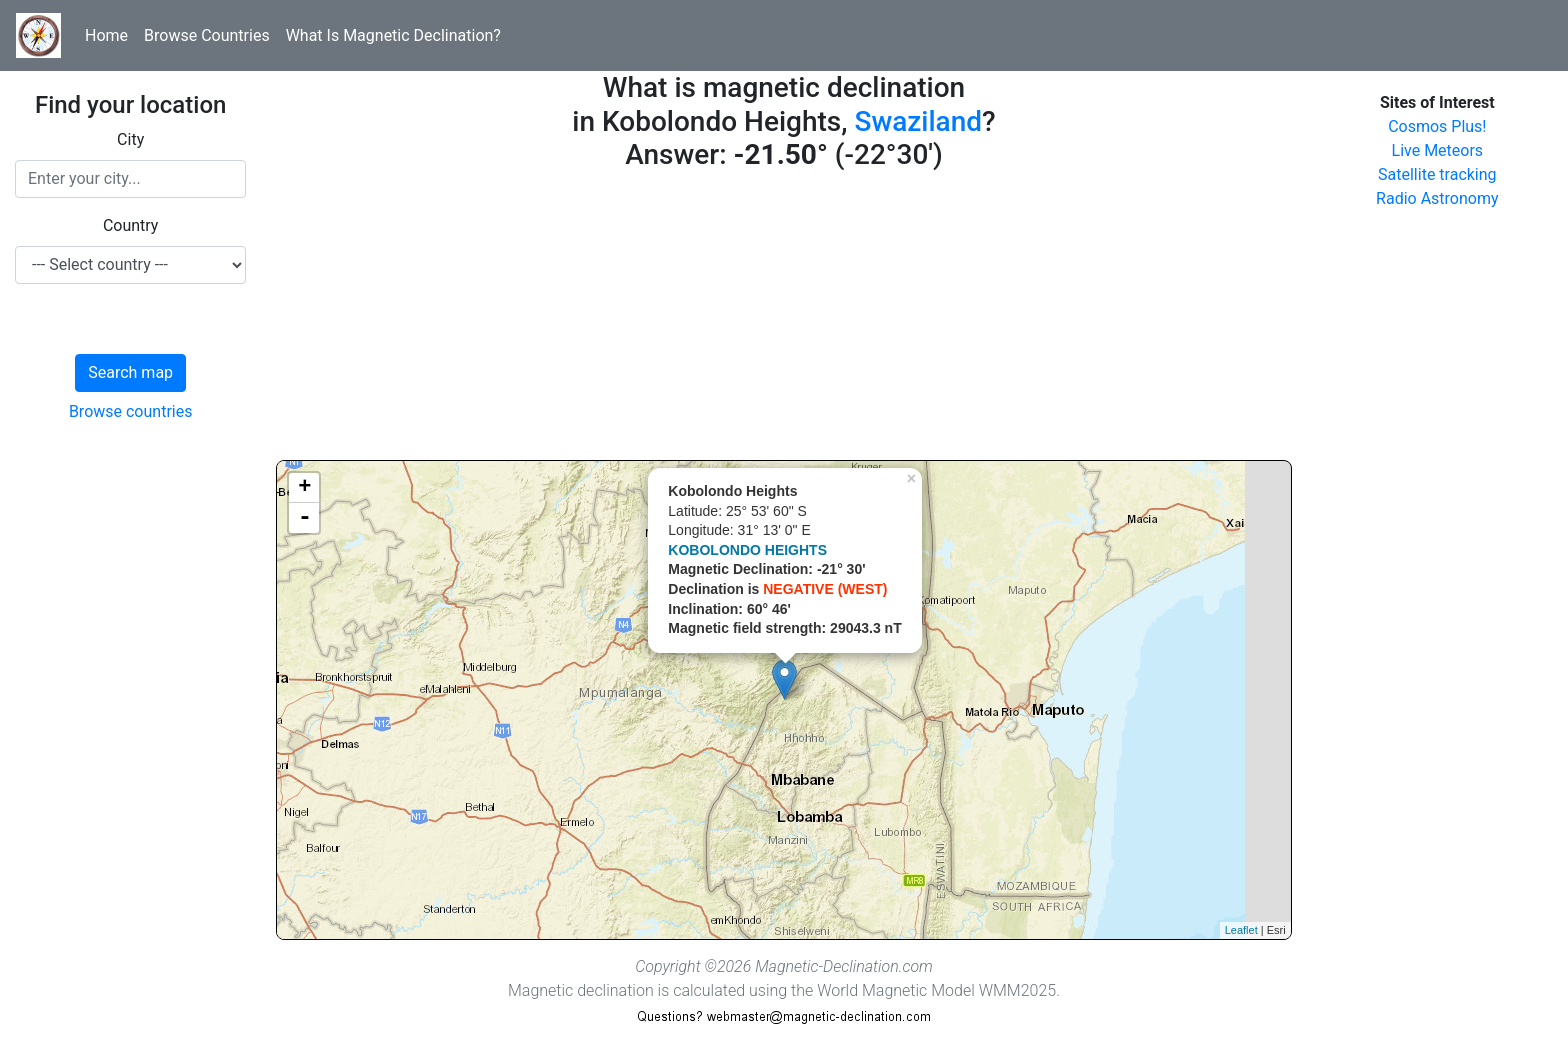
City (130, 139)
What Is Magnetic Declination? (393, 35)
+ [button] (304, 488)
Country (131, 225)
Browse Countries (207, 35)
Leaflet (1241, 930)
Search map (130, 372)
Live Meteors (1438, 150)
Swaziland (918, 121)
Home (106, 35)
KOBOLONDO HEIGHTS (747, 550)
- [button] (305, 518)
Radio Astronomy (1437, 198)
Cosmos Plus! (1437, 126)
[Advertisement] (783, 320)
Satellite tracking (1437, 174)
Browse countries (131, 411)
